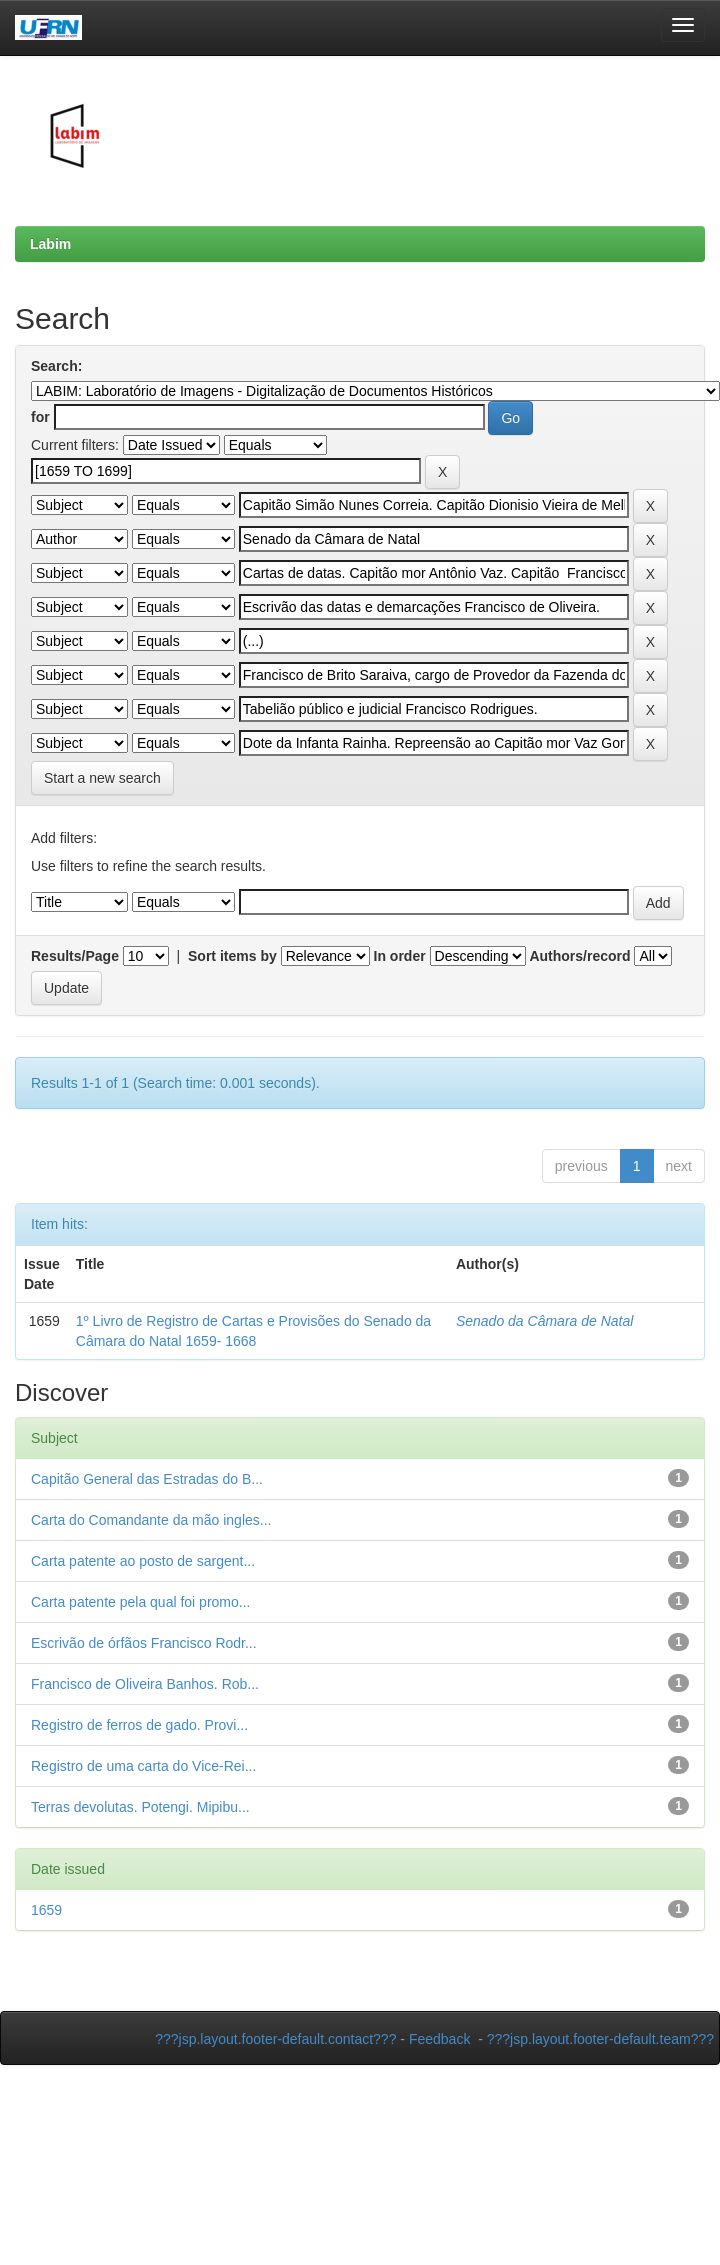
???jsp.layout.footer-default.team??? (600, 2039)
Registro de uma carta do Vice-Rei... (143, 1766)
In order (400, 956)
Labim (50, 244)
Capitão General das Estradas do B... (147, 1479)
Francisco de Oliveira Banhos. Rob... (145, 1684)
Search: (56, 366)
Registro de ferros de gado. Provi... (139, 1725)
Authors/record (579, 956)
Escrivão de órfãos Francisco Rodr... (144, 1643)
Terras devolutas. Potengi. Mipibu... (140, 1807)
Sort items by (232, 956)
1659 (46, 1910)
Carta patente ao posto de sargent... (143, 1561)
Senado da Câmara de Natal (544, 1321)
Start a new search (102, 778)
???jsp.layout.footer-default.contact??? (275, 2039)
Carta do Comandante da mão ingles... (151, 1520)
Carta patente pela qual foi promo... (140, 1602)
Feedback (439, 2039)
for (40, 417)
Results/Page (75, 956)
